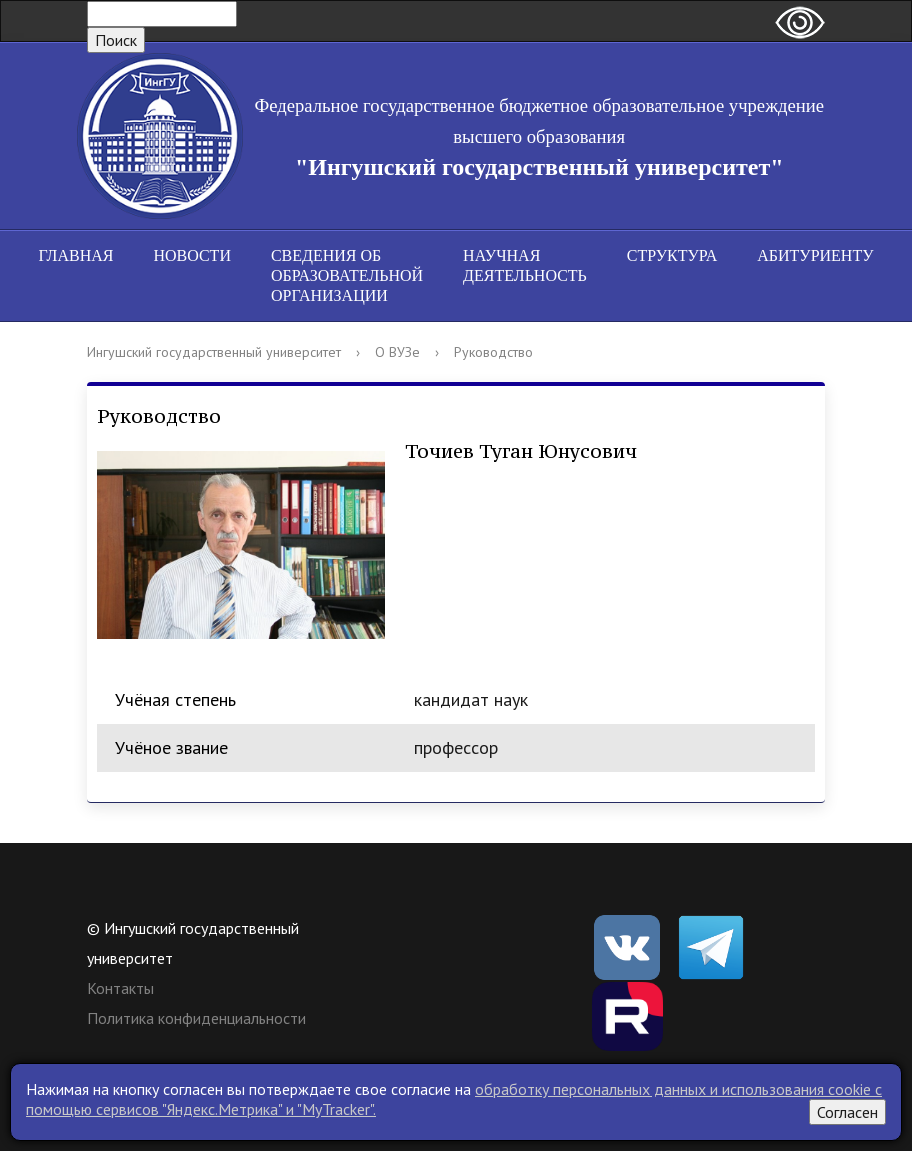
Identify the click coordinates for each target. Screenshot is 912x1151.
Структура (672, 255)
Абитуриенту (815, 255)
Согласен (847, 1112)
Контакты (120, 988)
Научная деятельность (525, 265)
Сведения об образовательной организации (347, 275)
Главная (76, 255)
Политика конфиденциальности (196, 1018)
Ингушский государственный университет (214, 352)
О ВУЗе (397, 352)
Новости (192, 255)
